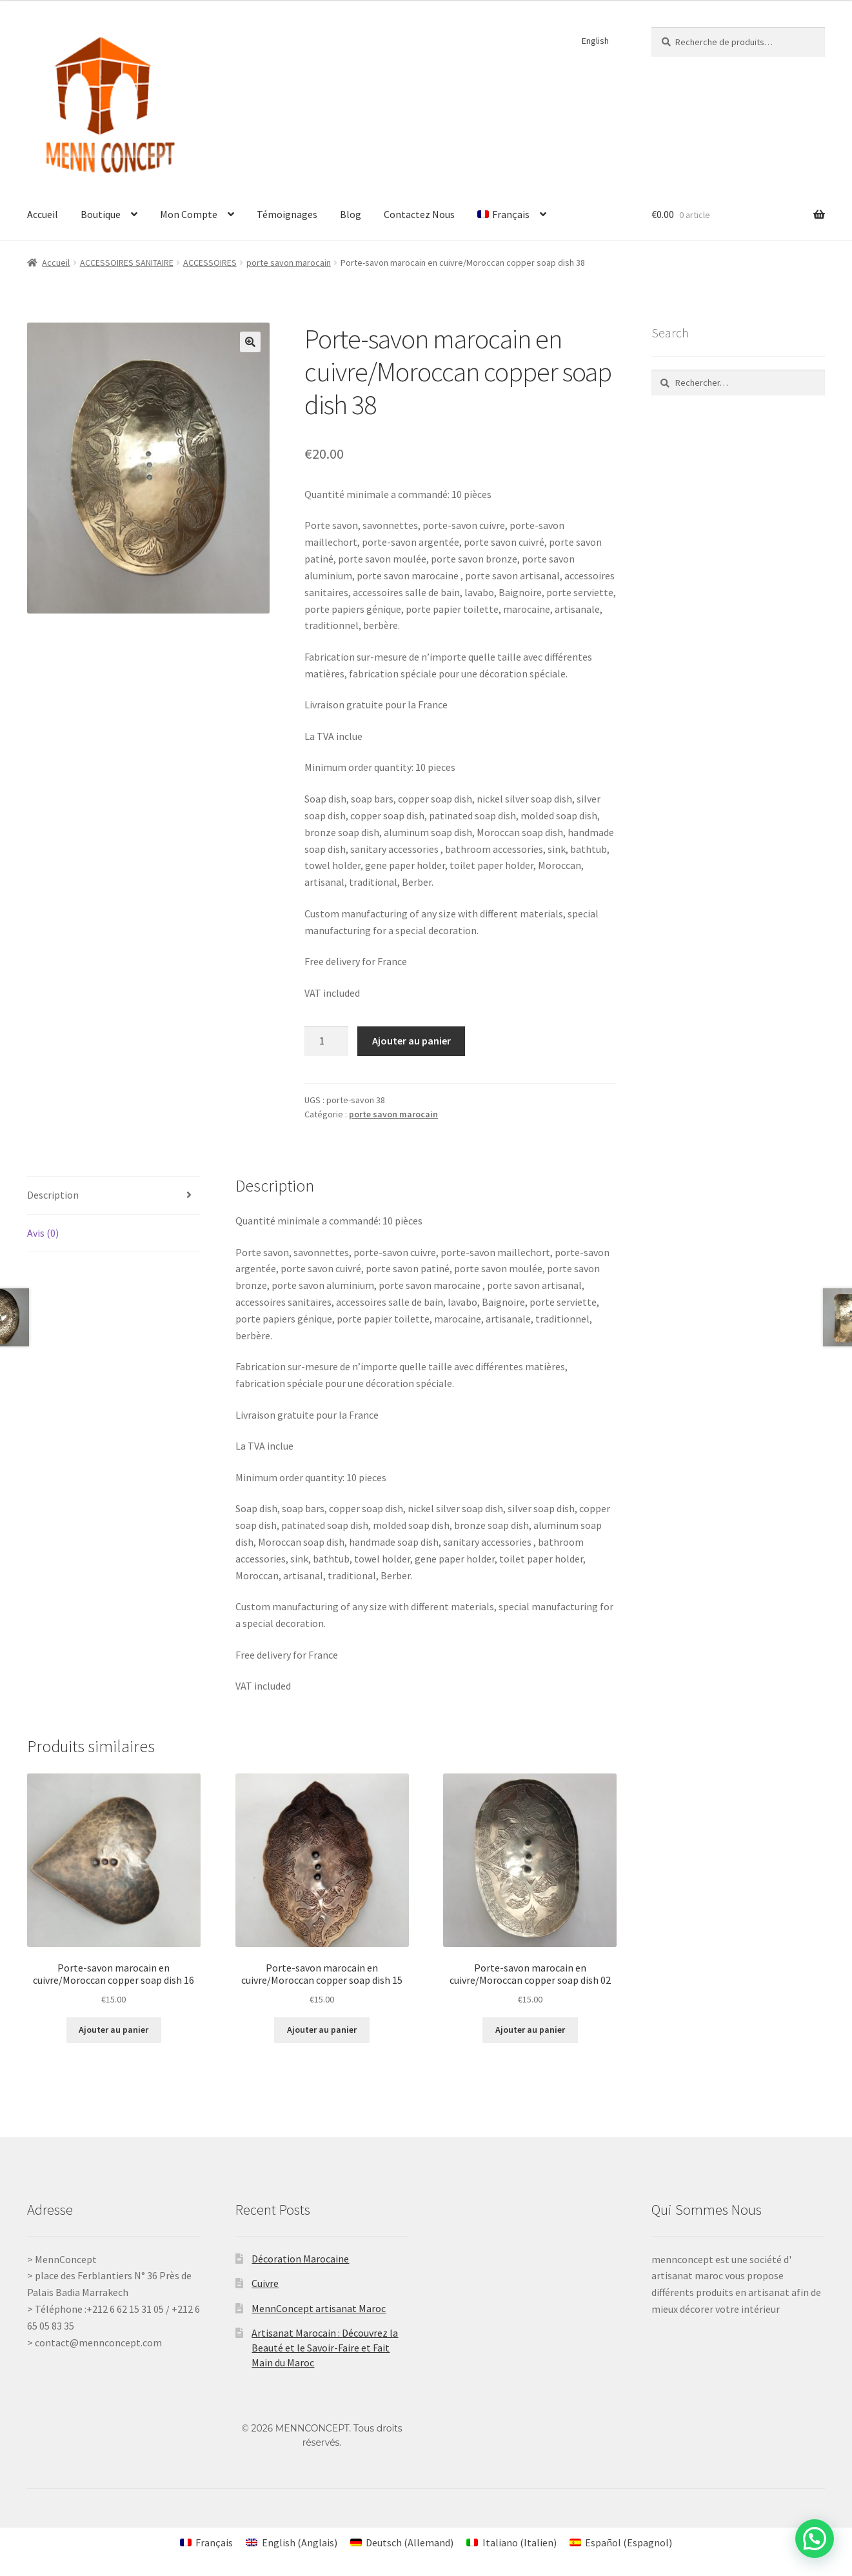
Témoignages (287, 214)
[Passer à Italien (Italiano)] (511, 2542)
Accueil (42, 214)
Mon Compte (188, 214)
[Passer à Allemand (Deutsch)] (402, 2542)
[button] (250, 342)
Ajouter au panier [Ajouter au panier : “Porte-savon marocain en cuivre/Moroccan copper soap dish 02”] (530, 2029)
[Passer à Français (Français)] (206, 2542)
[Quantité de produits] (326, 1041)
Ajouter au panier (411, 1040)
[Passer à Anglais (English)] (291, 2542)
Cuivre (265, 2283)
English (595, 40)
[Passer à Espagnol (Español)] (621, 2542)
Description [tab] (53, 1194)
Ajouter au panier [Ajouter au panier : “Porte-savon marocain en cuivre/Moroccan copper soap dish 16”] (113, 2029)
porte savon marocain (288, 262)
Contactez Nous (419, 214)
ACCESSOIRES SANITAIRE (126, 262)
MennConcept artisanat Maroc (319, 2308)
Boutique (101, 214)
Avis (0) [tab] (43, 1232)
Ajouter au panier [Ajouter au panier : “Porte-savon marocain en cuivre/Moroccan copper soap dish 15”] (322, 2029)
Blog (350, 214)
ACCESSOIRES (210, 262)
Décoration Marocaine (300, 2258)
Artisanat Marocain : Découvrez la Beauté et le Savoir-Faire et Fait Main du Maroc (325, 2347)
